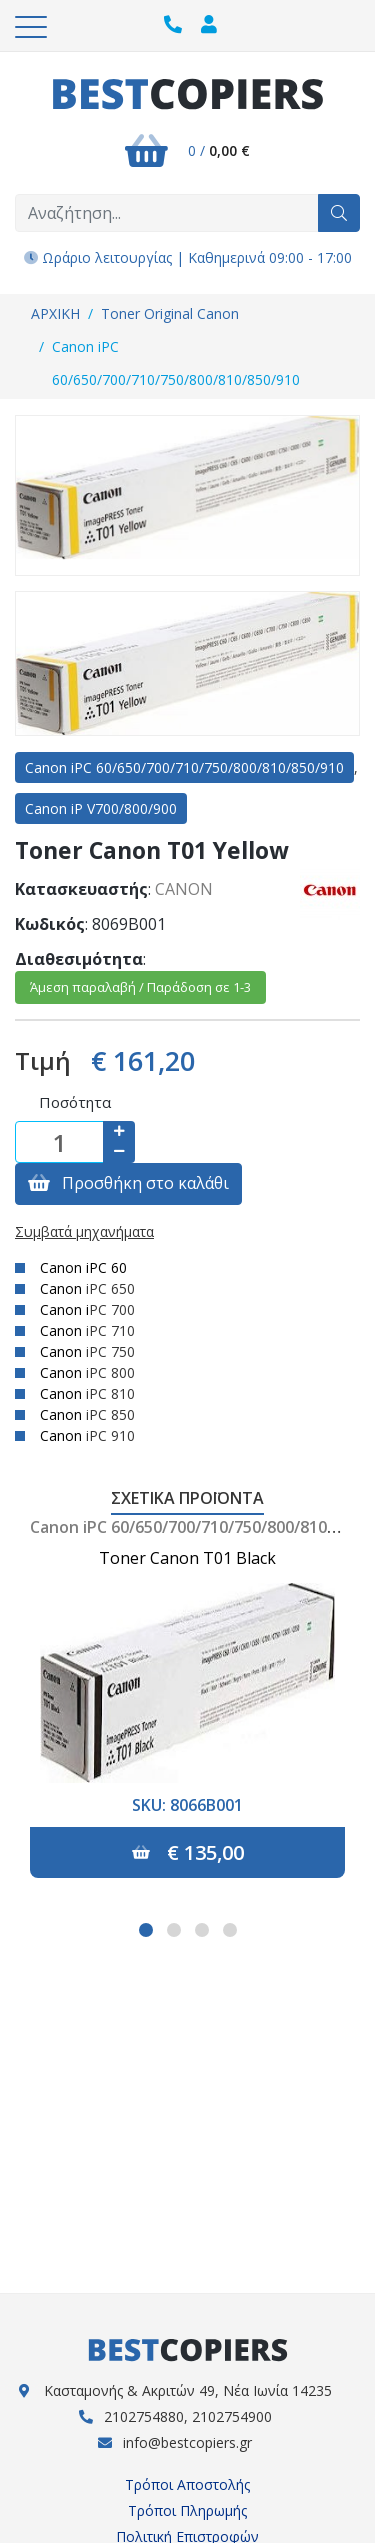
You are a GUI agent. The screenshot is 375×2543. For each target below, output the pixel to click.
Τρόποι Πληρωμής (187, 2510)
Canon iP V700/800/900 (101, 808)
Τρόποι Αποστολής (187, 2484)
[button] (146, 1930)
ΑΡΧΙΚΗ (55, 313)
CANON (184, 889)
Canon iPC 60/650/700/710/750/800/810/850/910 (176, 363)
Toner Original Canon (170, 313)
